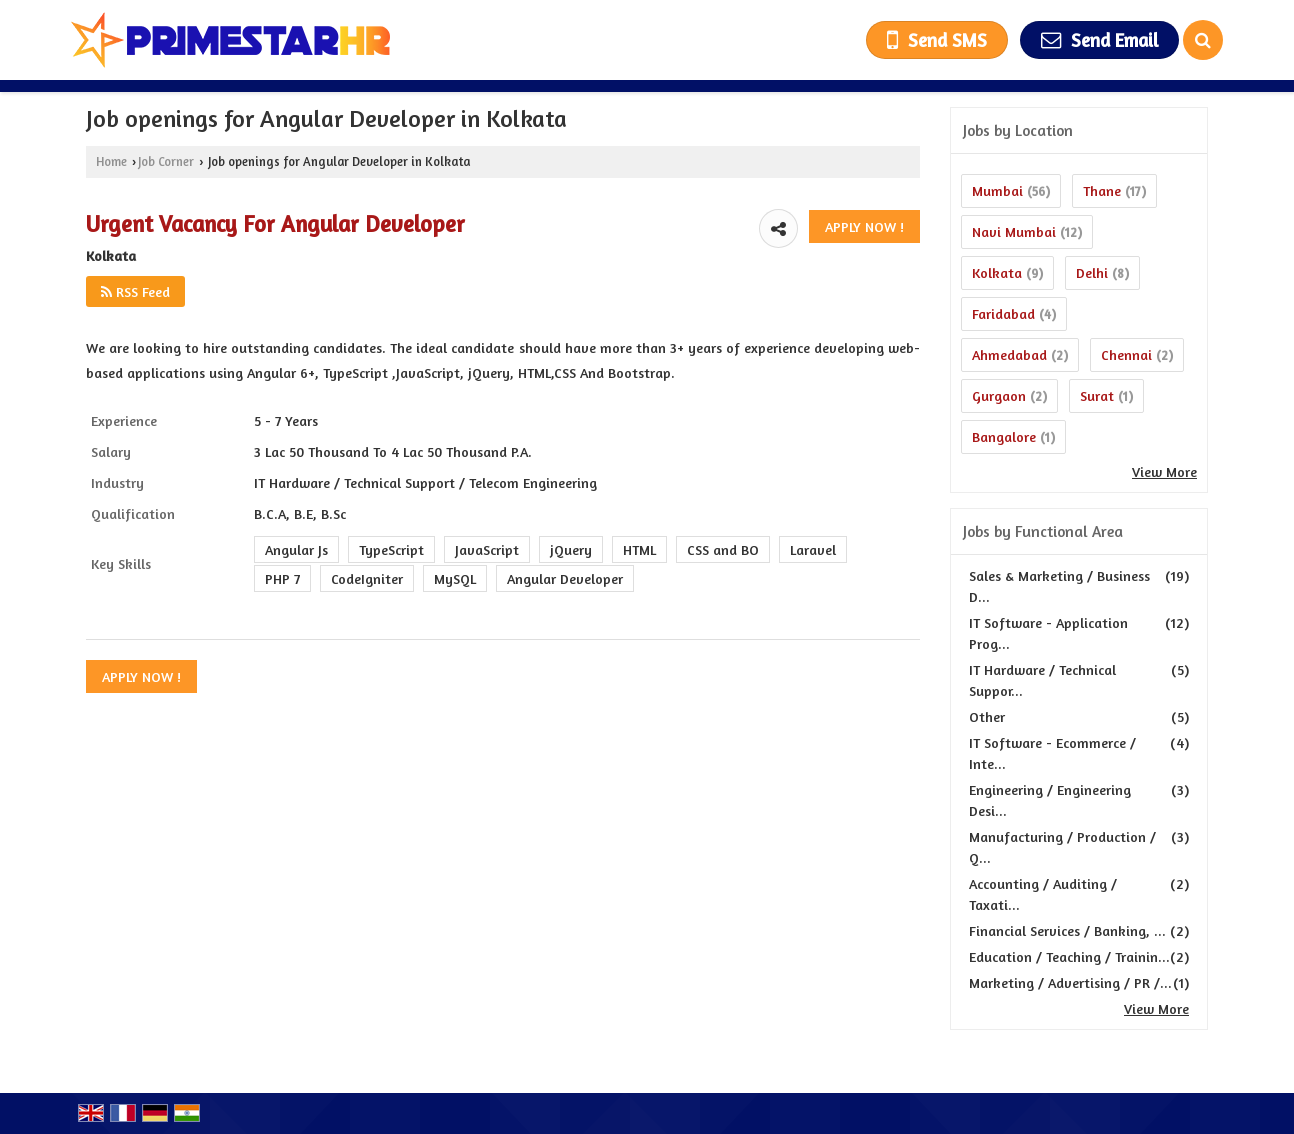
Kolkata (997, 272)
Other (987, 716)
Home (111, 161)
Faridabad (1003, 313)
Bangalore (1004, 436)
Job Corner (166, 161)
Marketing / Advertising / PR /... (1070, 982)
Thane (1102, 190)
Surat (1097, 395)
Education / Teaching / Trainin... (1069, 956)
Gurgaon (999, 395)
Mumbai (997, 190)
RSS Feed (135, 291)
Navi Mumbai (1014, 231)
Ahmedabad (1009, 354)
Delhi (1092, 272)
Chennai (1126, 354)
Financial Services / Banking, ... (1067, 930)
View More (1164, 471)
